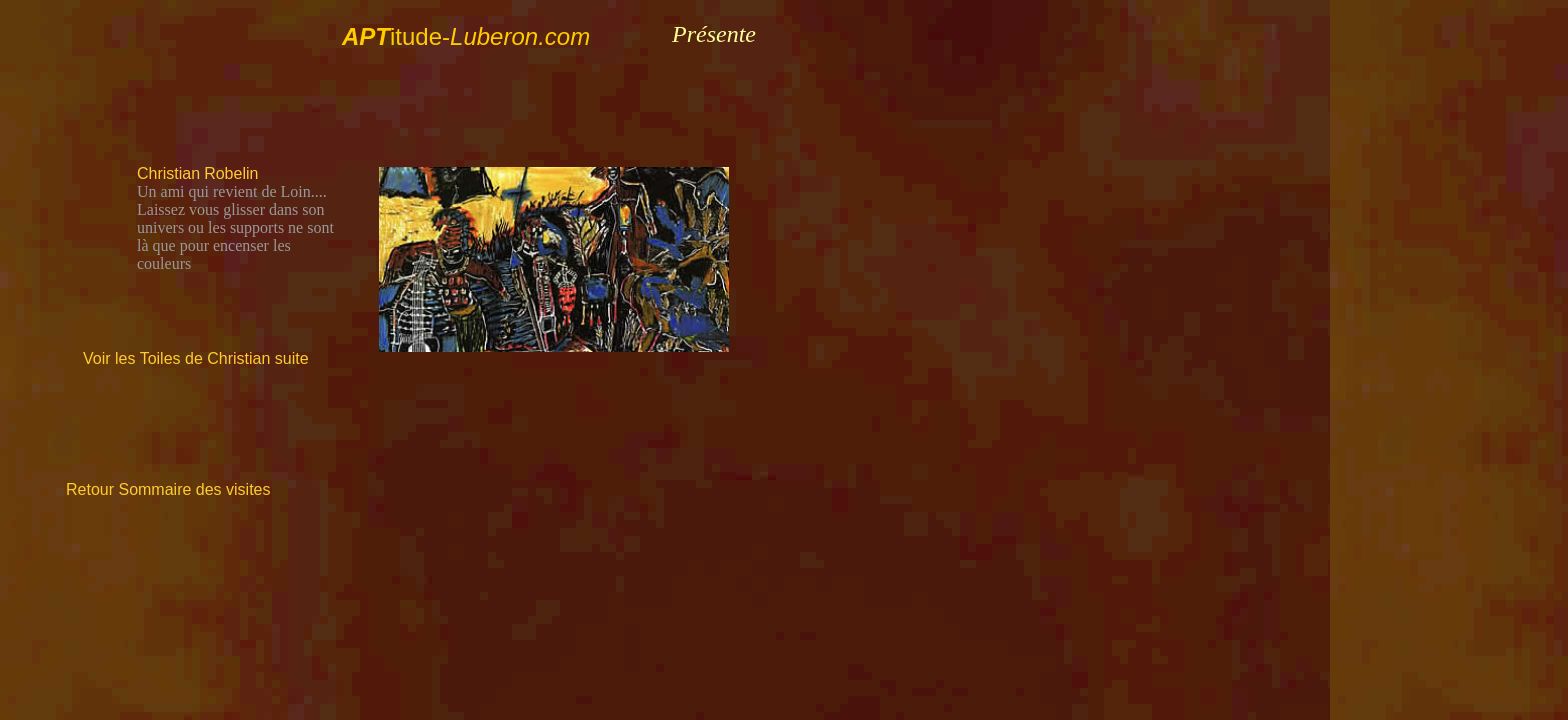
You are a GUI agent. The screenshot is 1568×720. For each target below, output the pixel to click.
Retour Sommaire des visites (168, 489)
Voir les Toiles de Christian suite (196, 358)
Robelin (231, 173)
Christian (168, 173)
